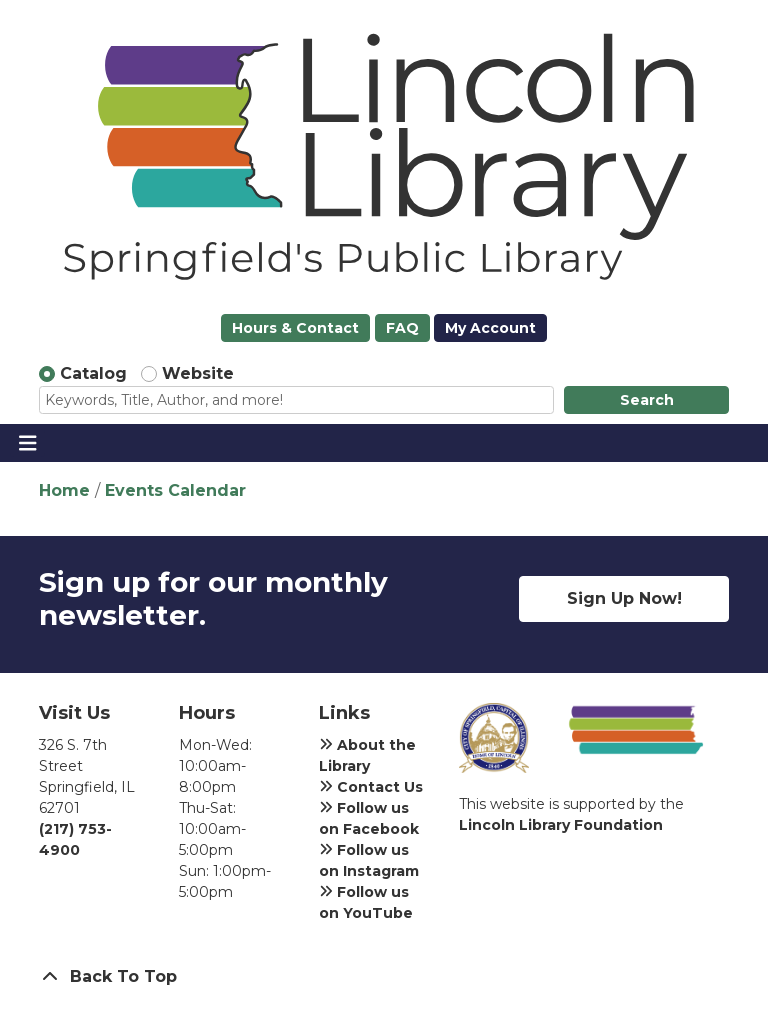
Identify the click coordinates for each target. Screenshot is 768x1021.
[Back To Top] (384, 977)
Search (647, 400)
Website (198, 373)
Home (64, 490)
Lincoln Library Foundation (561, 825)
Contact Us (371, 787)
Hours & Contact (295, 328)
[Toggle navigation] (27, 443)
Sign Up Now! (624, 598)
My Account (490, 328)
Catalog (93, 373)
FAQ (402, 328)
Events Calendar (175, 490)
